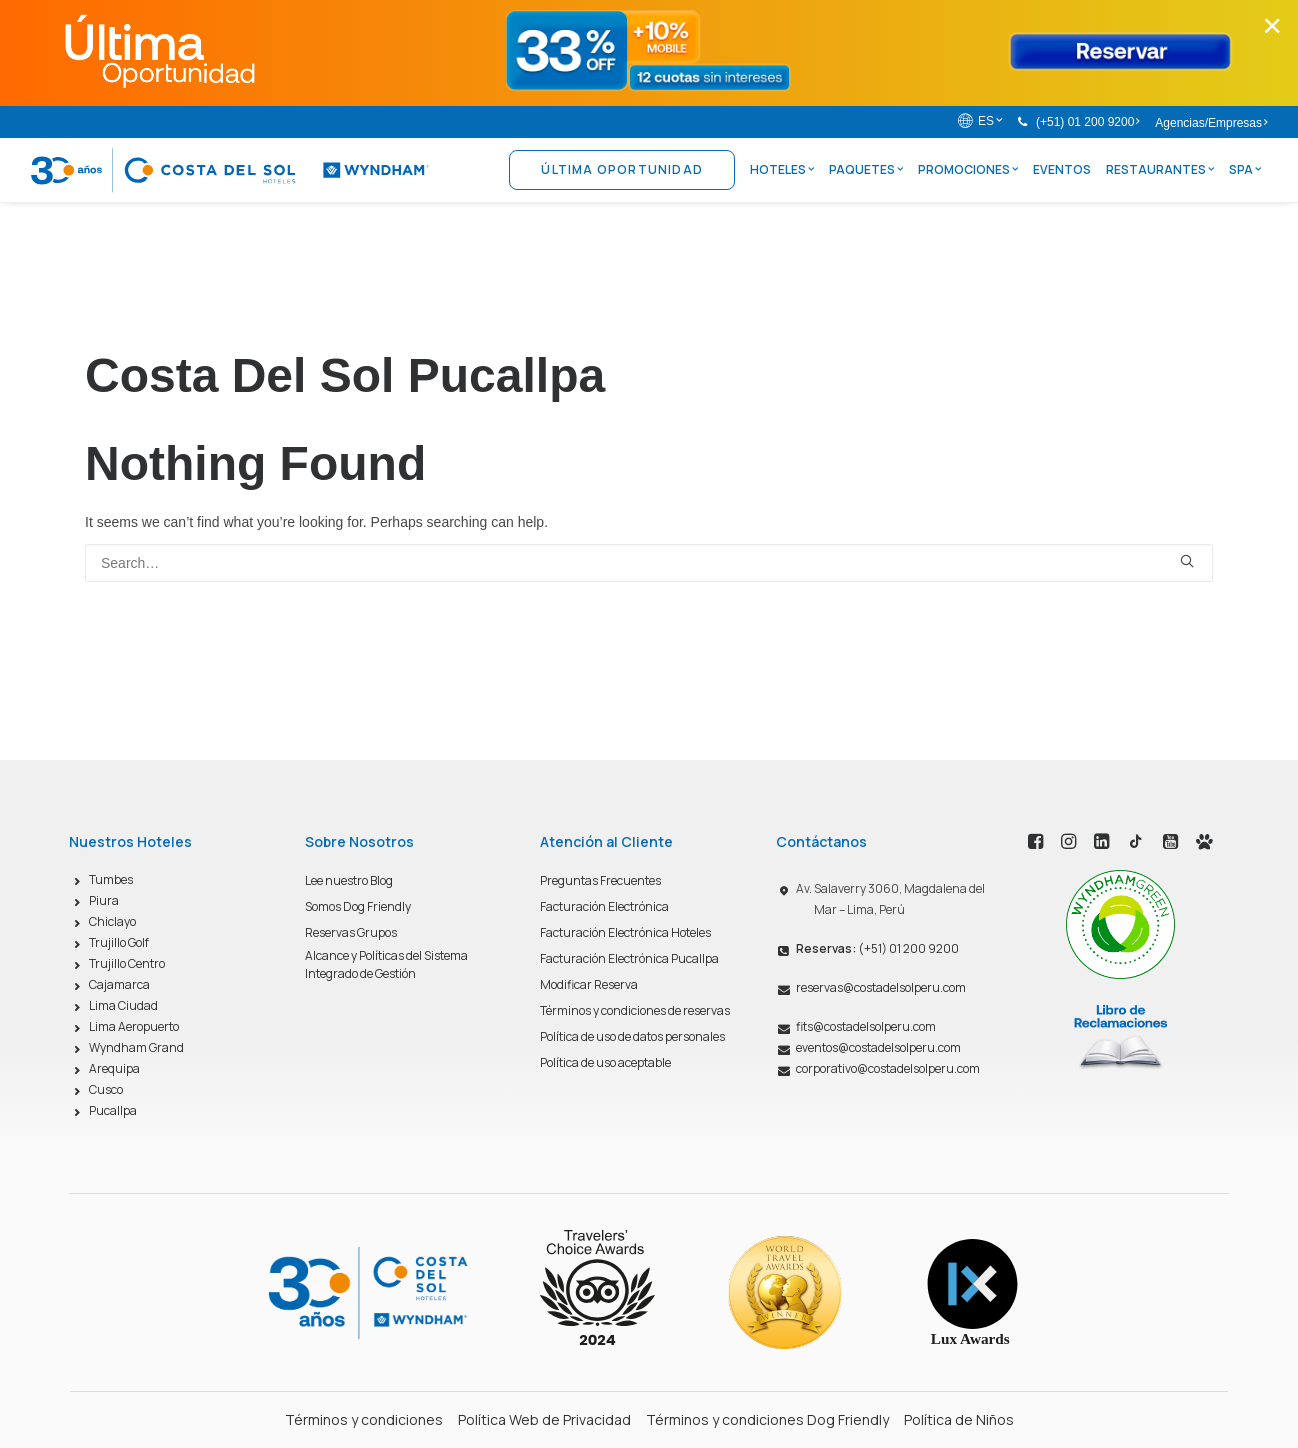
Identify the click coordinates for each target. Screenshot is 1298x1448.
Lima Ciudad (123, 1005)
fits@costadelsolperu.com (866, 1026)
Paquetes (866, 169)
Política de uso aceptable (605, 1062)
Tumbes (111, 879)
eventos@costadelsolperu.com (878, 1047)
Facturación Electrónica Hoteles (625, 932)
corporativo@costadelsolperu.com (888, 1068)
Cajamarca (119, 984)
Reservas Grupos (351, 932)
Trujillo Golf (119, 942)
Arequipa (114, 1068)
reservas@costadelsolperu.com (881, 987)
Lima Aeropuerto (134, 1026)
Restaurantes (1160, 169)
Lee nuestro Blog (349, 880)
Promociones (968, 169)
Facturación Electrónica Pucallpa (629, 958)
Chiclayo (112, 921)
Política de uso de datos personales (632, 1036)
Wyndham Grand (136, 1047)
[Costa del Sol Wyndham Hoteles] (230, 170)
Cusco (106, 1089)
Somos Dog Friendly (358, 906)
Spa (1245, 169)
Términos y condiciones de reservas (635, 1010)
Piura (104, 900)
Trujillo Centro (127, 963)
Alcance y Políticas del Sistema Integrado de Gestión (386, 964)
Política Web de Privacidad (544, 1419)
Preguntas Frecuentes (600, 880)
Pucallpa (113, 1110)
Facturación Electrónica (604, 906)
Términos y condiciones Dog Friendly (767, 1419)
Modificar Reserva (589, 984)
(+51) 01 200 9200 (1087, 122)
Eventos (1062, 169)
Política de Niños (959, 1419)
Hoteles (782, 169)
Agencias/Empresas (1211, 123)
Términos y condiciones (364, 1419)
